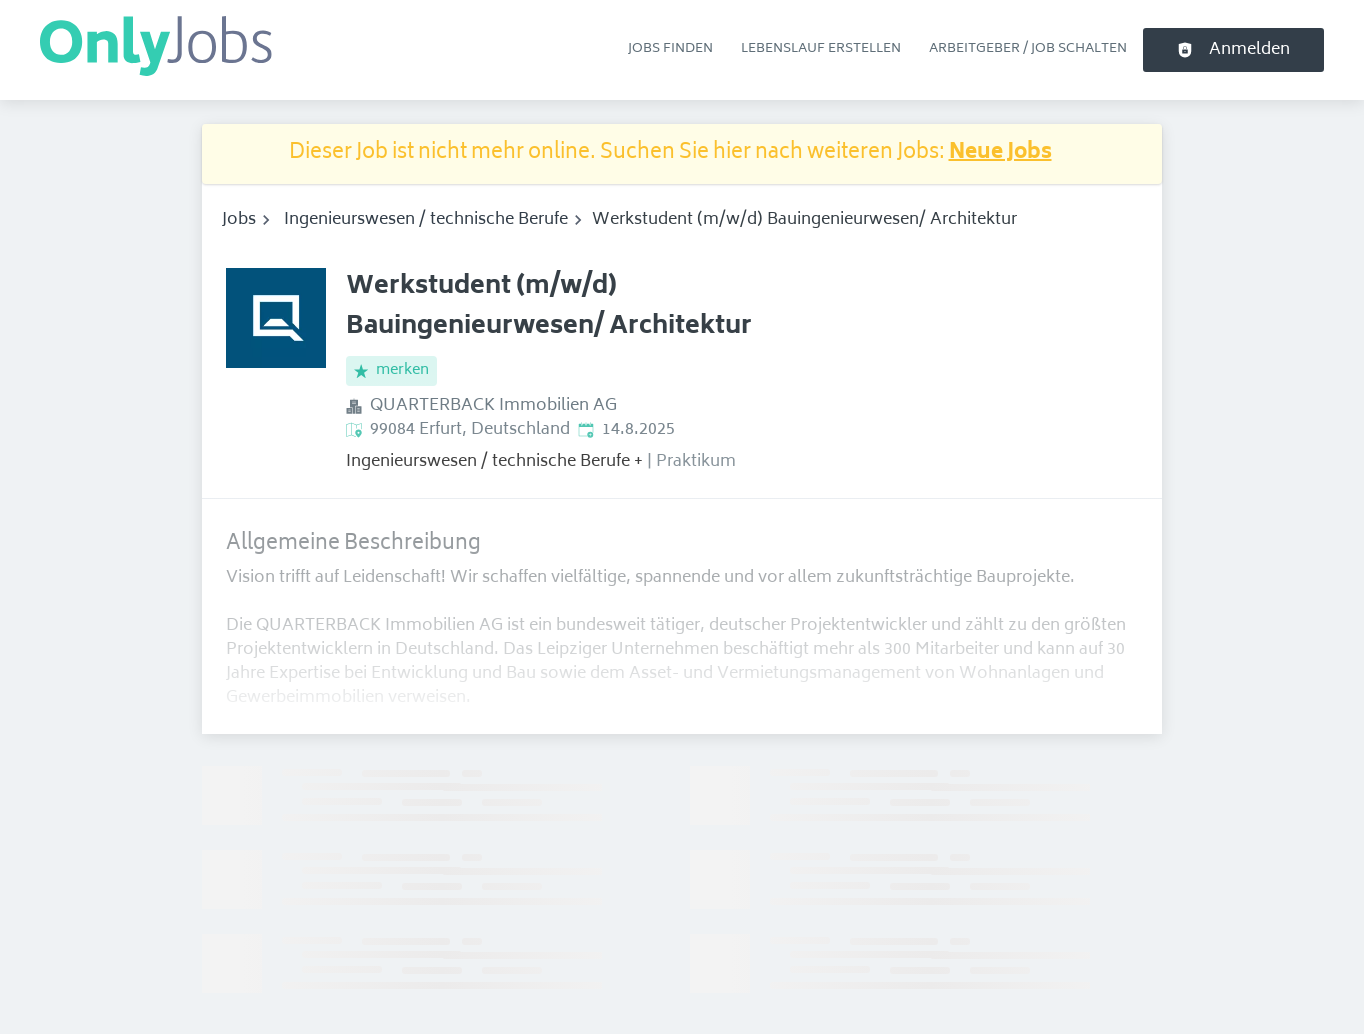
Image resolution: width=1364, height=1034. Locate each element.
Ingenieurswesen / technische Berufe (426, 220)
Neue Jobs (1000, 153)
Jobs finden (670, 49)
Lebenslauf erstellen (821, 49)
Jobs (239, 220)
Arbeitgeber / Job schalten (1028, 49)
